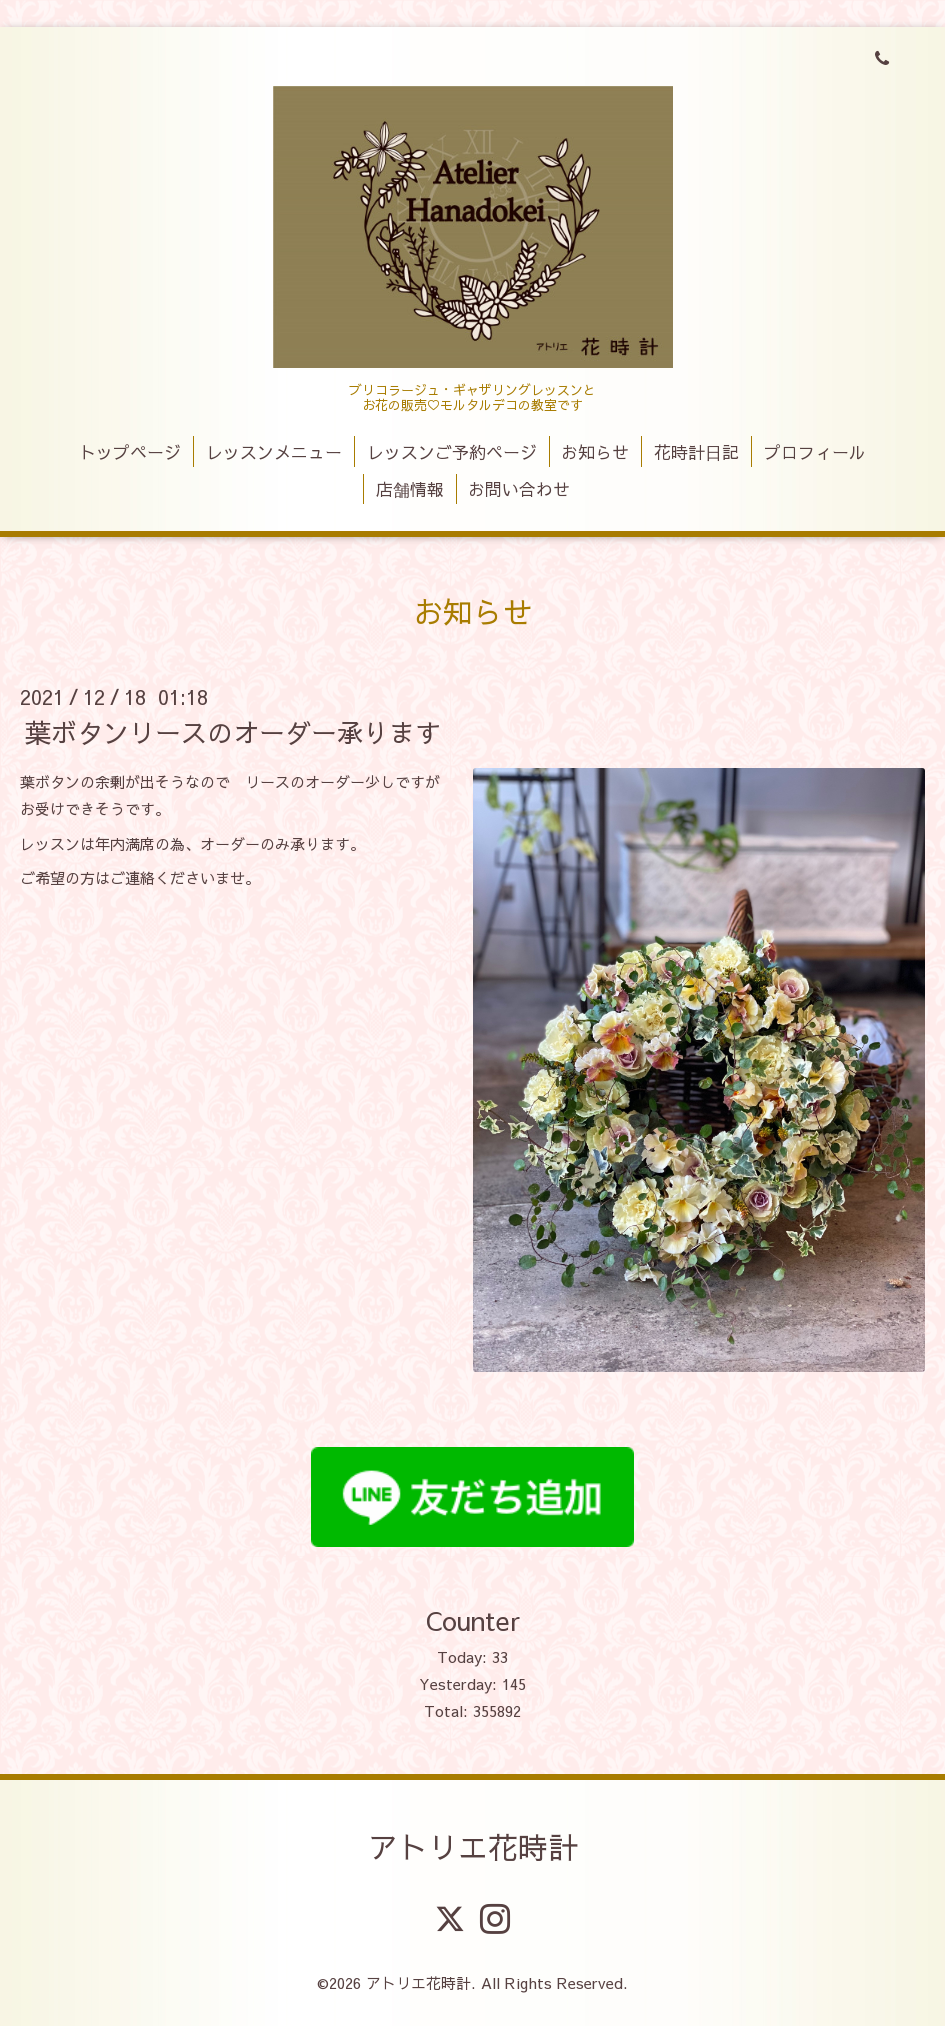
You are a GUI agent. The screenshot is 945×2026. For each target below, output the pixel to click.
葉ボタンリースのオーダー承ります (233, 732)
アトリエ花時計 (473, 1846)
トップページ (130, 452)
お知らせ (595, 452)
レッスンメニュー (274, 452)
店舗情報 (410, 489)
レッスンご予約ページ (452, 452)
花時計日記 (696, 452)
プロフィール (815, 452)
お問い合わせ (519, 489)
